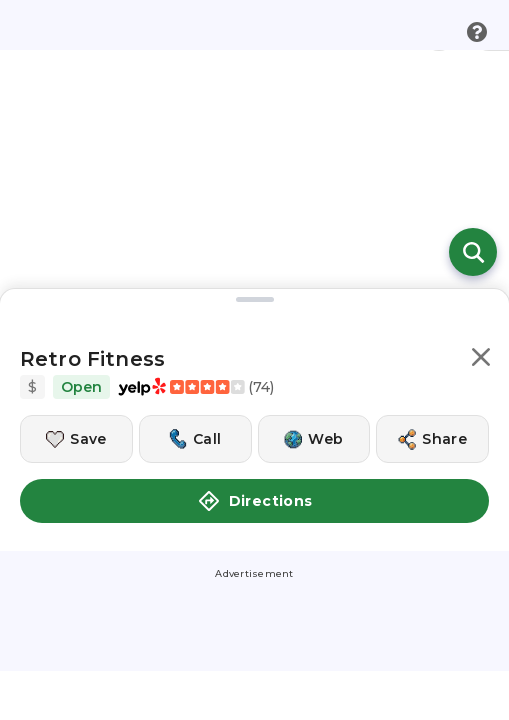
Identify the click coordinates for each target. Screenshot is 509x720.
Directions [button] (255, 501)
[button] (481, 360)
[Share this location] (432, 439)
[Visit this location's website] (314, 439)
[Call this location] (195, 439)
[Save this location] (76, 439)
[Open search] (473, 252)
